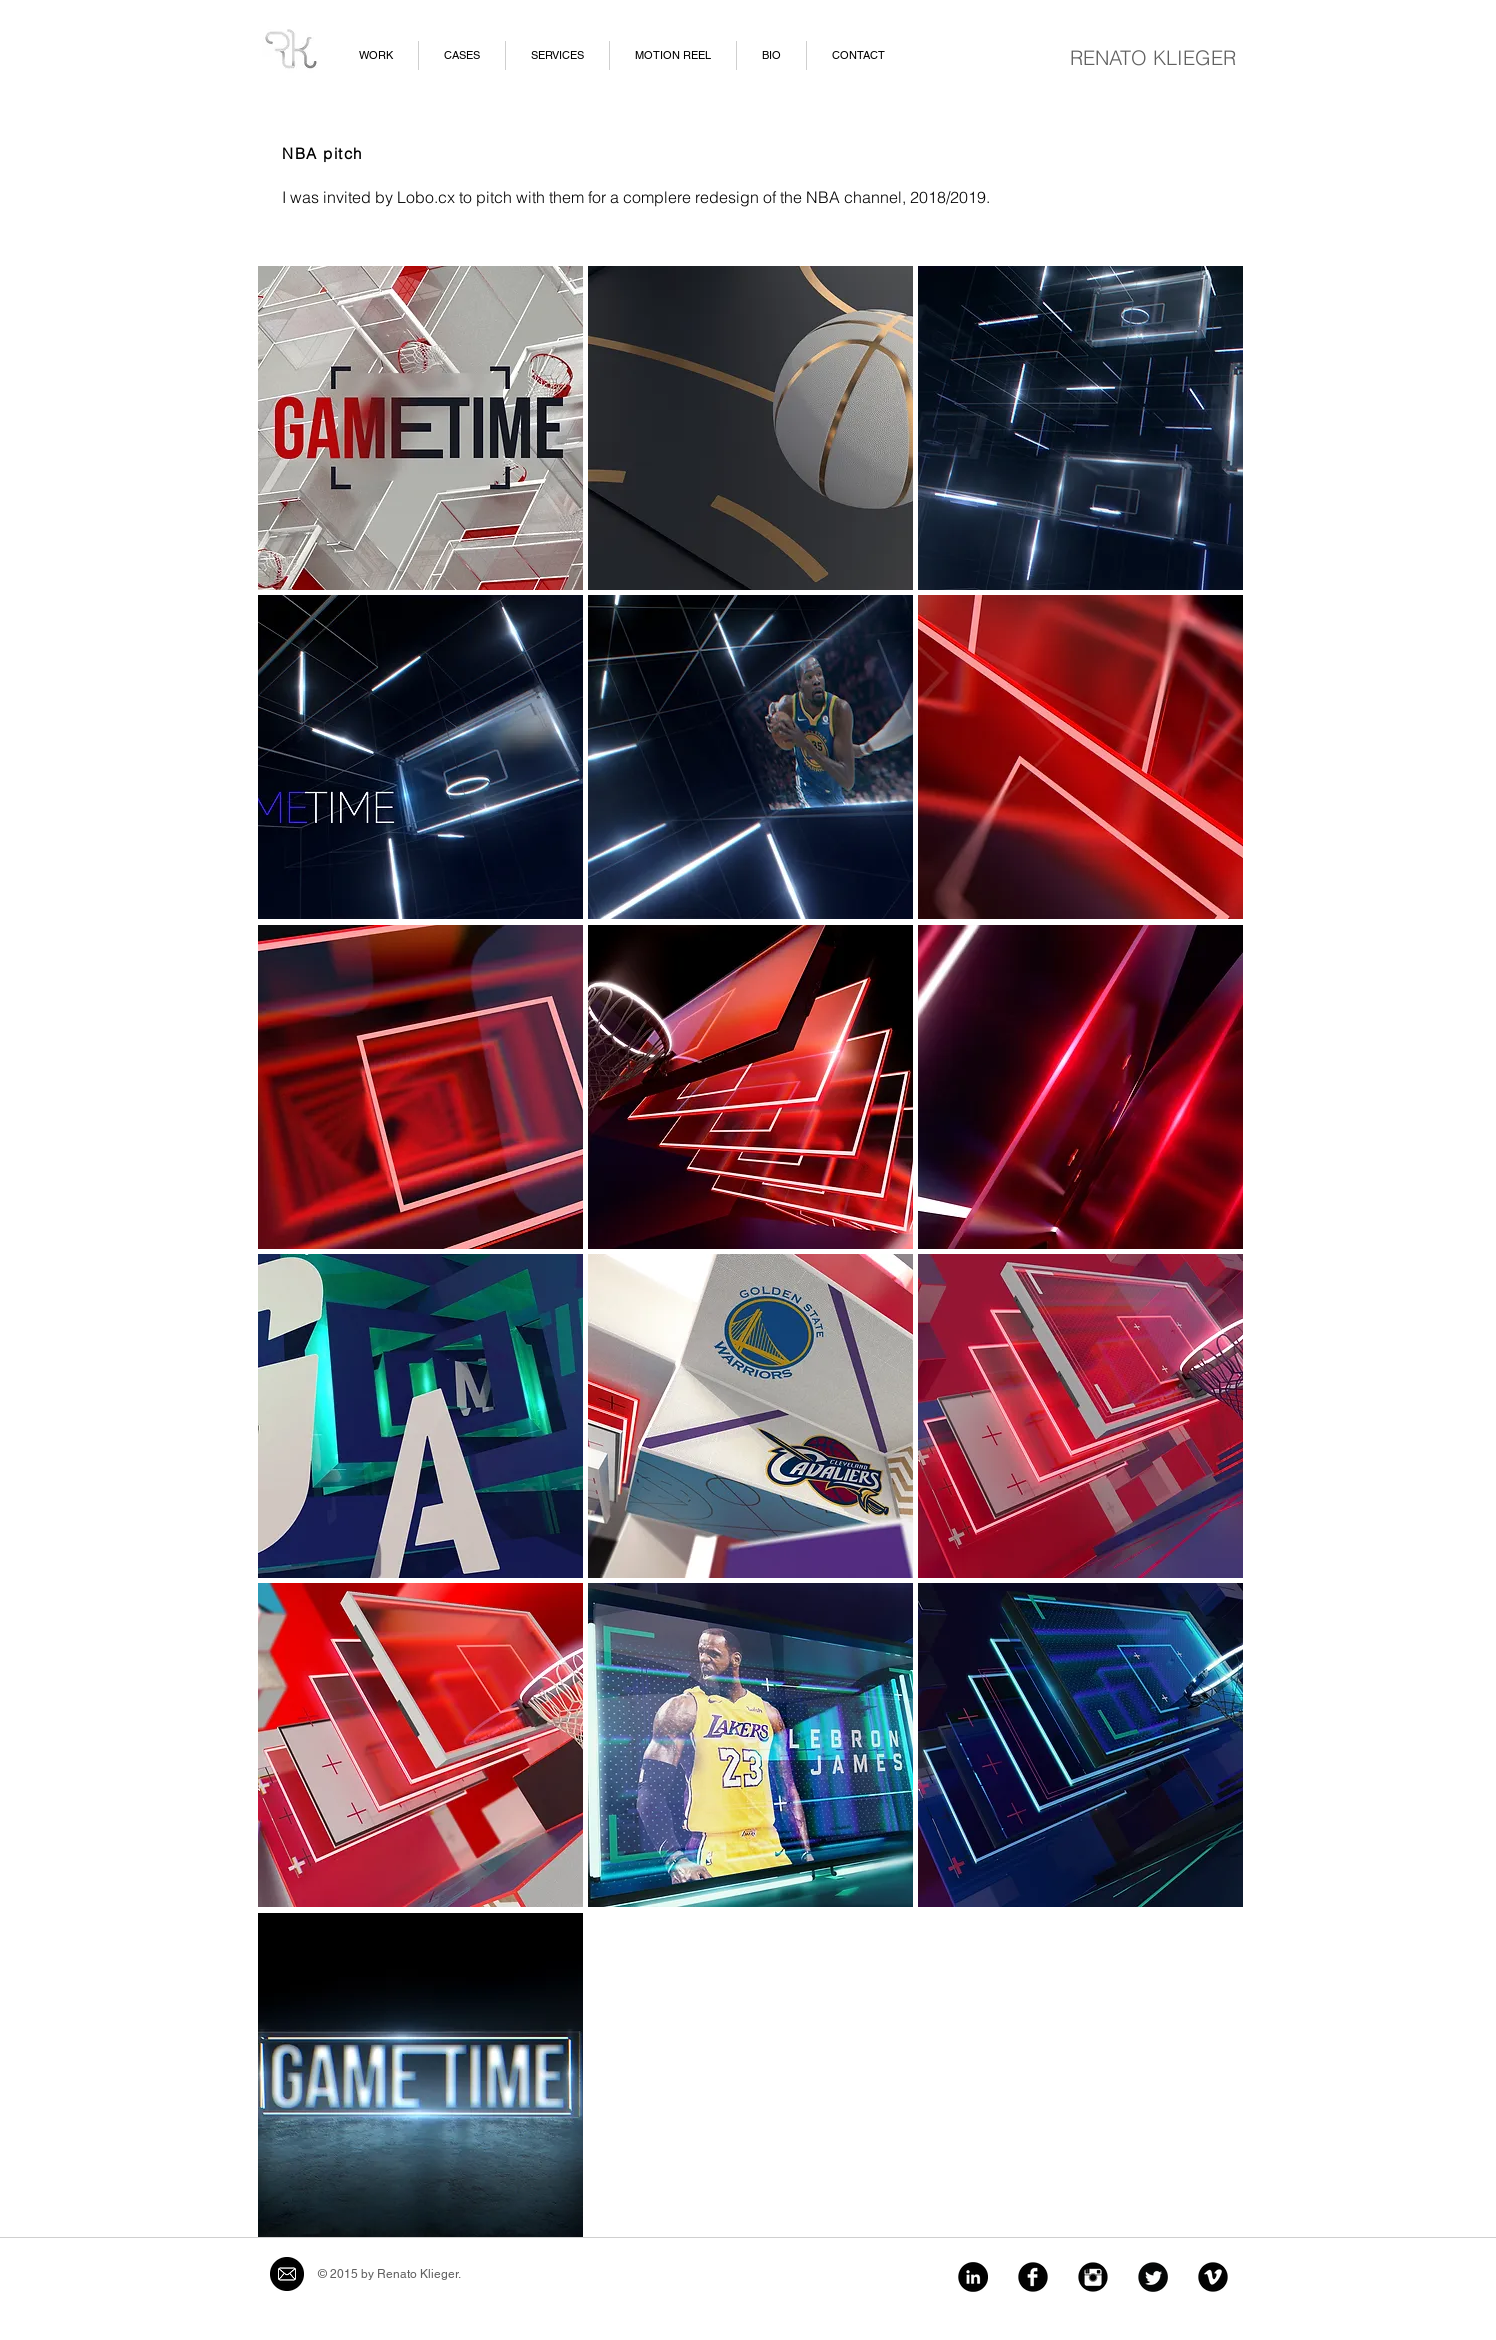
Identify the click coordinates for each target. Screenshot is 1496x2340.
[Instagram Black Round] (1093, 2277)
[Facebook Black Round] (1033, 2277)
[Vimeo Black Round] (1213, 2277)
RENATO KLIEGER (1153, 57)
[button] (420, 428)
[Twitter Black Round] (1153, 2277)
